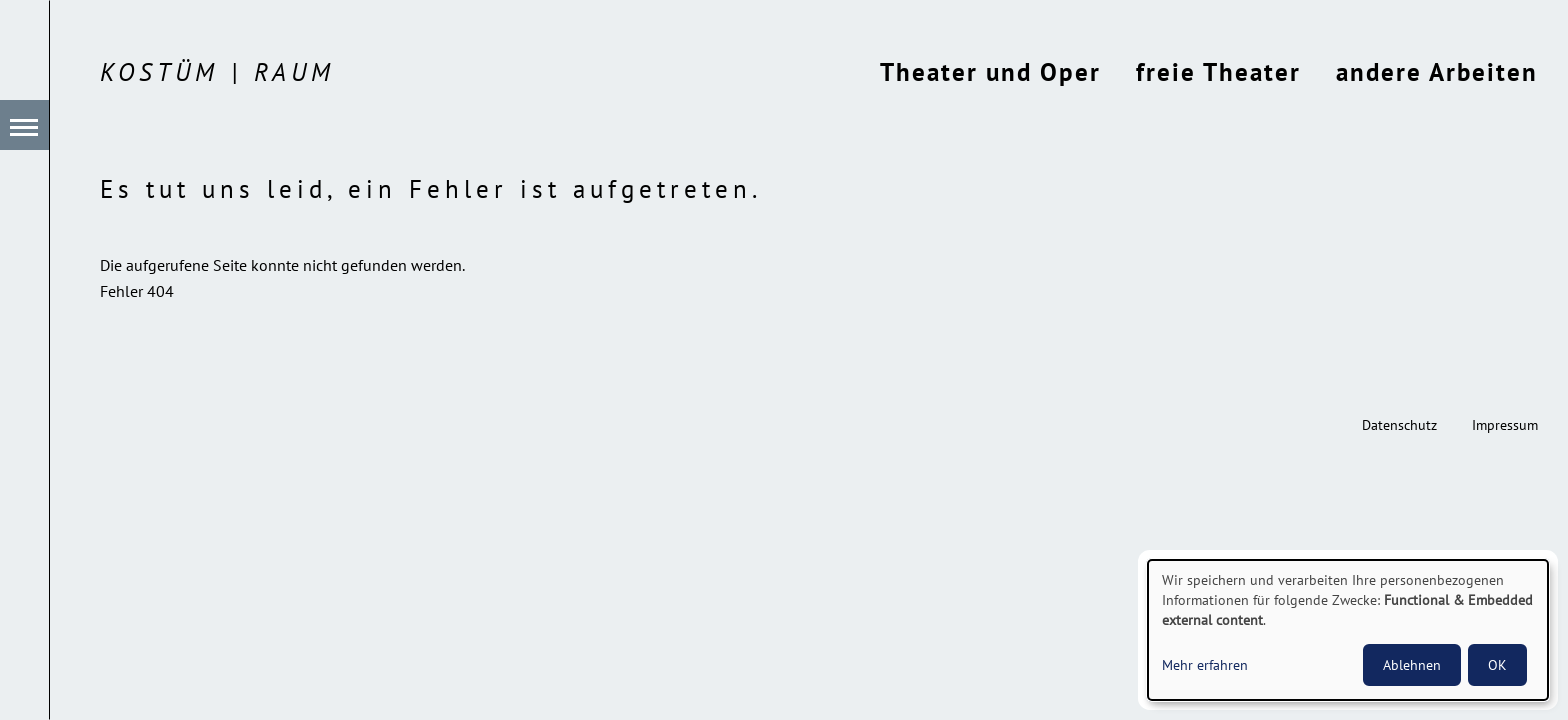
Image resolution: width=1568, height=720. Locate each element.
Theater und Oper (990, 72)
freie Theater (1218, 72)
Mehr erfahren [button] (1205, 665)
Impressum (1505, 424)
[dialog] (1348, 630)
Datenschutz (1399, 424)
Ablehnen (1412, 665)
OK (1497, 665)
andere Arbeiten (1437, 72)
